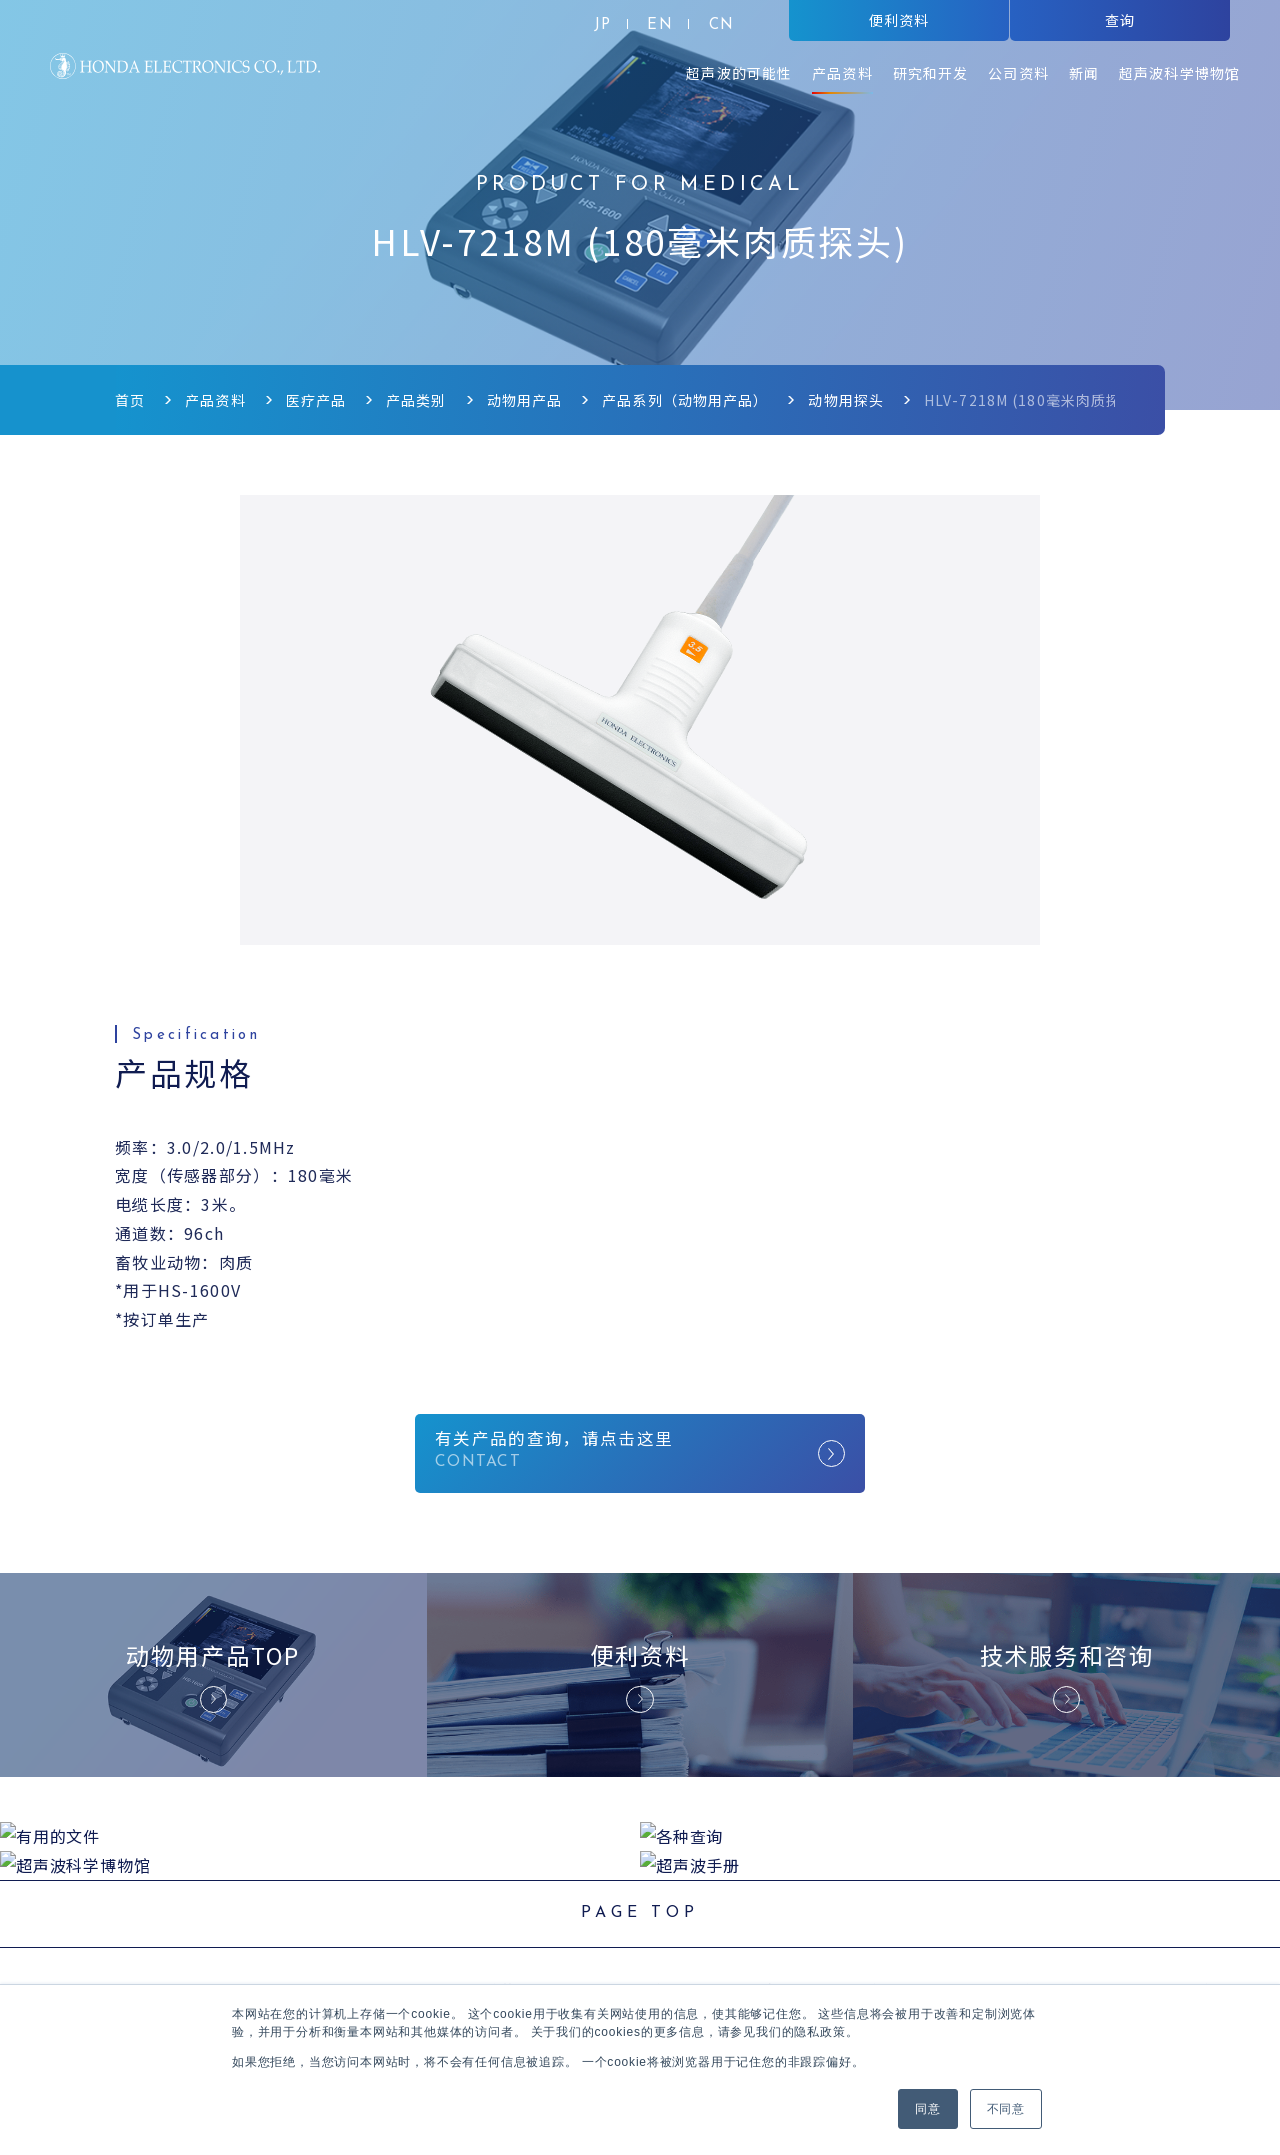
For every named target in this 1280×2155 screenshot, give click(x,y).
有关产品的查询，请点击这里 (640, 1454)
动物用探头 (847, 400)
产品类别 (416, 400)
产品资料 (215, 400)
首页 (130, 400)
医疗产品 (316, 400)
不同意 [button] (1006, 2109)
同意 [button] (928, 2109)
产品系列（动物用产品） (685, 400)
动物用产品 (525, 400)
